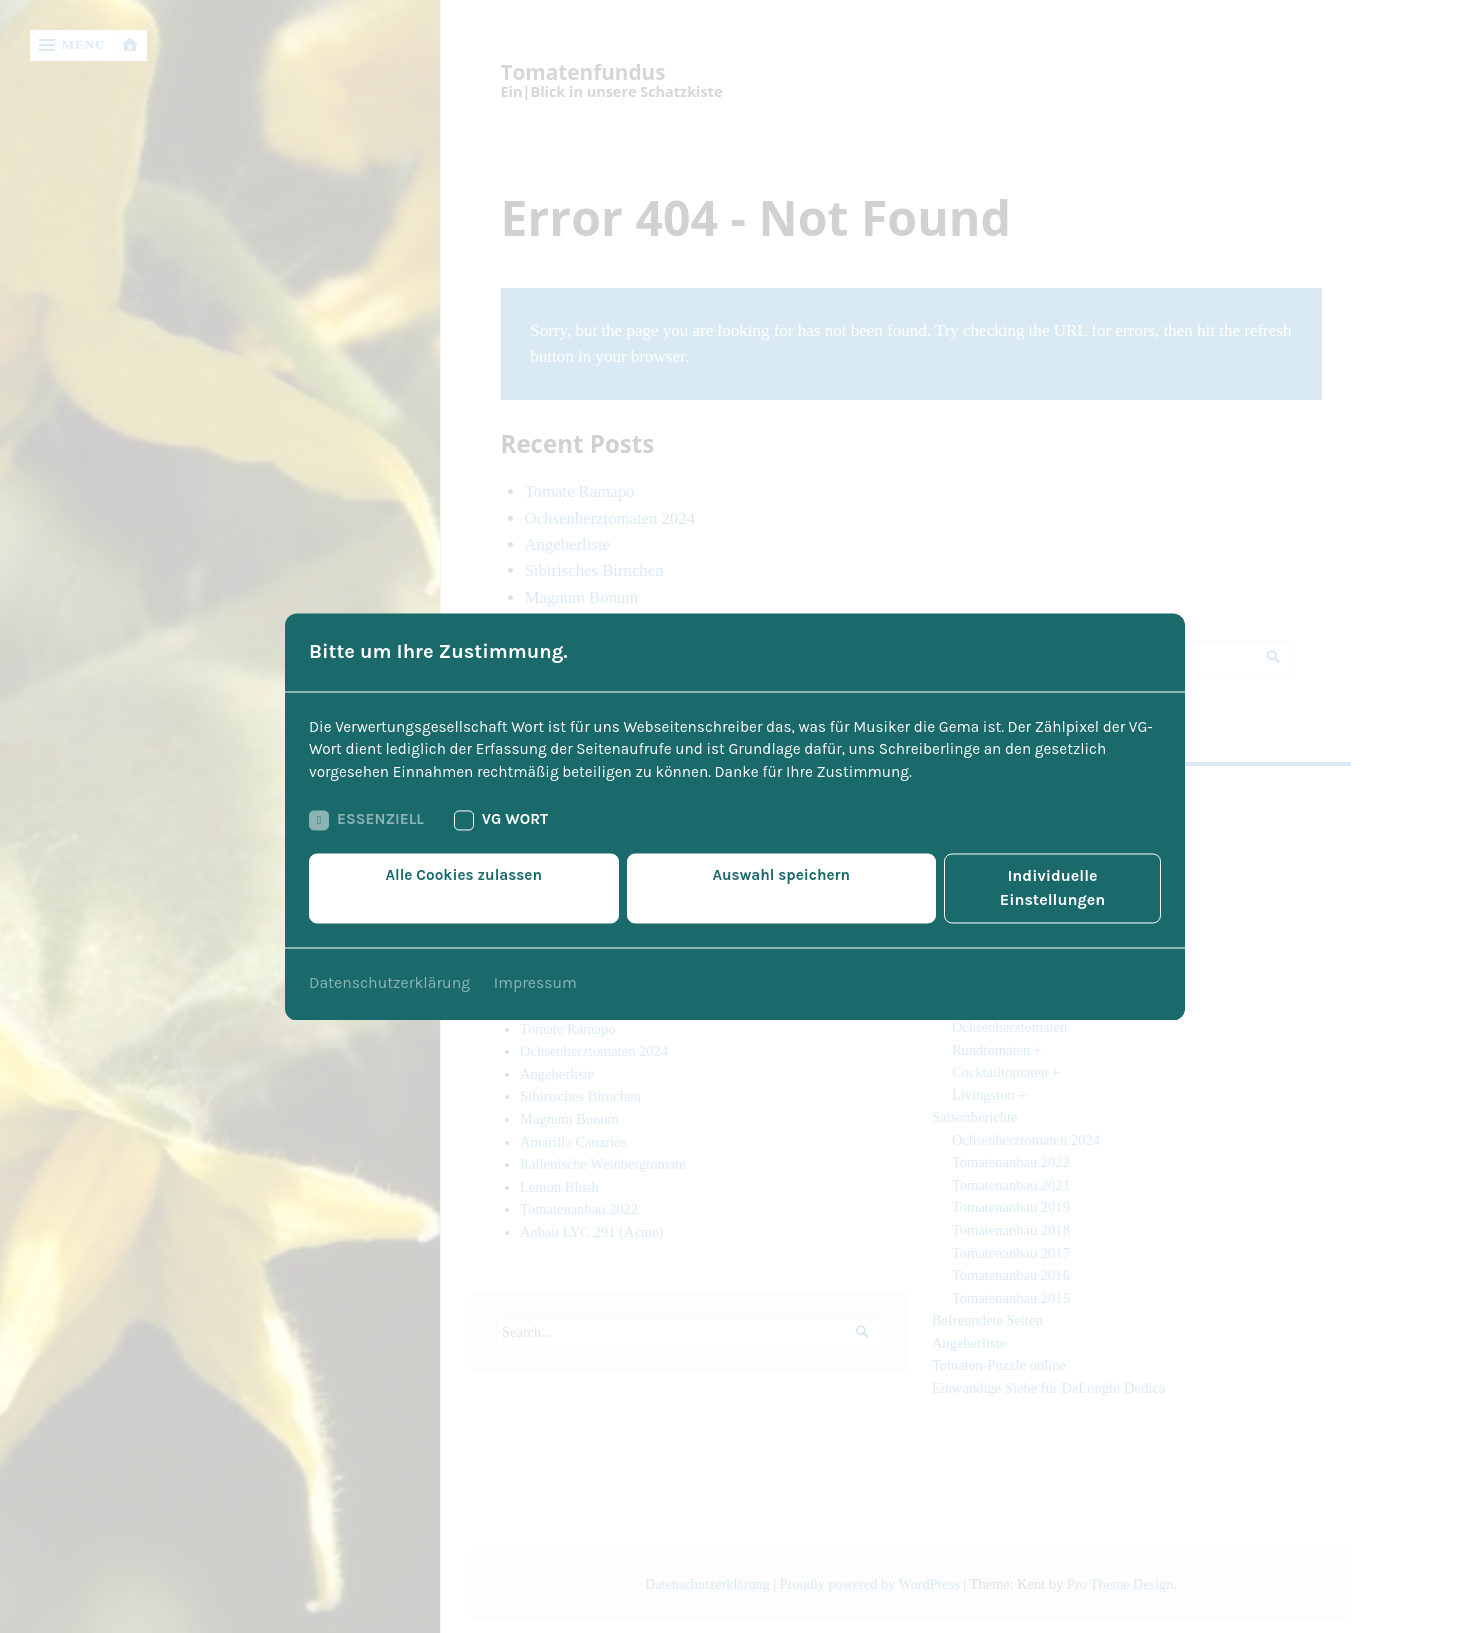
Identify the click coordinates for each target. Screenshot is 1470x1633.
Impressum (538, 973)
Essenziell (368, 834)
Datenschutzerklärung (390, 973)
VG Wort (506, 834)
